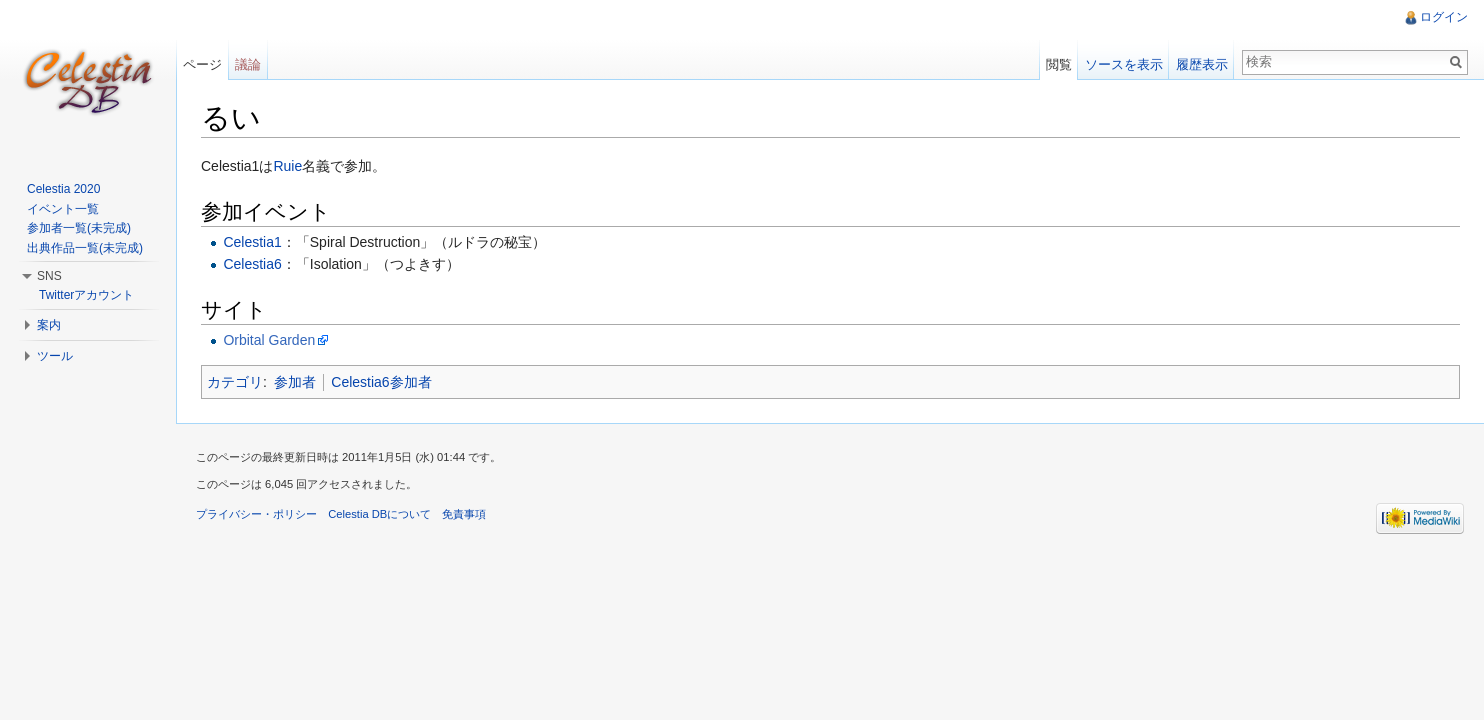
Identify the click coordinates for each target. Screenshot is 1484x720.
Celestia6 (252, 264)
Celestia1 (252, 242)
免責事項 (464, 514)
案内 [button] (49, 325)
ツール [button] (55, 356)
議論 (248, 64)
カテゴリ (235, 382)
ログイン (1444, 17)
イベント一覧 (63, 209)
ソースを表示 (1124, 64)
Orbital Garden (269, 340)
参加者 (295, 382)
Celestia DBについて (379, 514)
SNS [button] (49, 276)
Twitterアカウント (86, 295)
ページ (202, 64)
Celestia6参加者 (381, 382)
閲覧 (1059, 64)
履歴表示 (1202, 64)
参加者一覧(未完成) (79, 228)
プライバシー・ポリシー (256, 514)
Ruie (287, 166)
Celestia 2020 (63, 189)
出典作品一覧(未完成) (85, 248)
